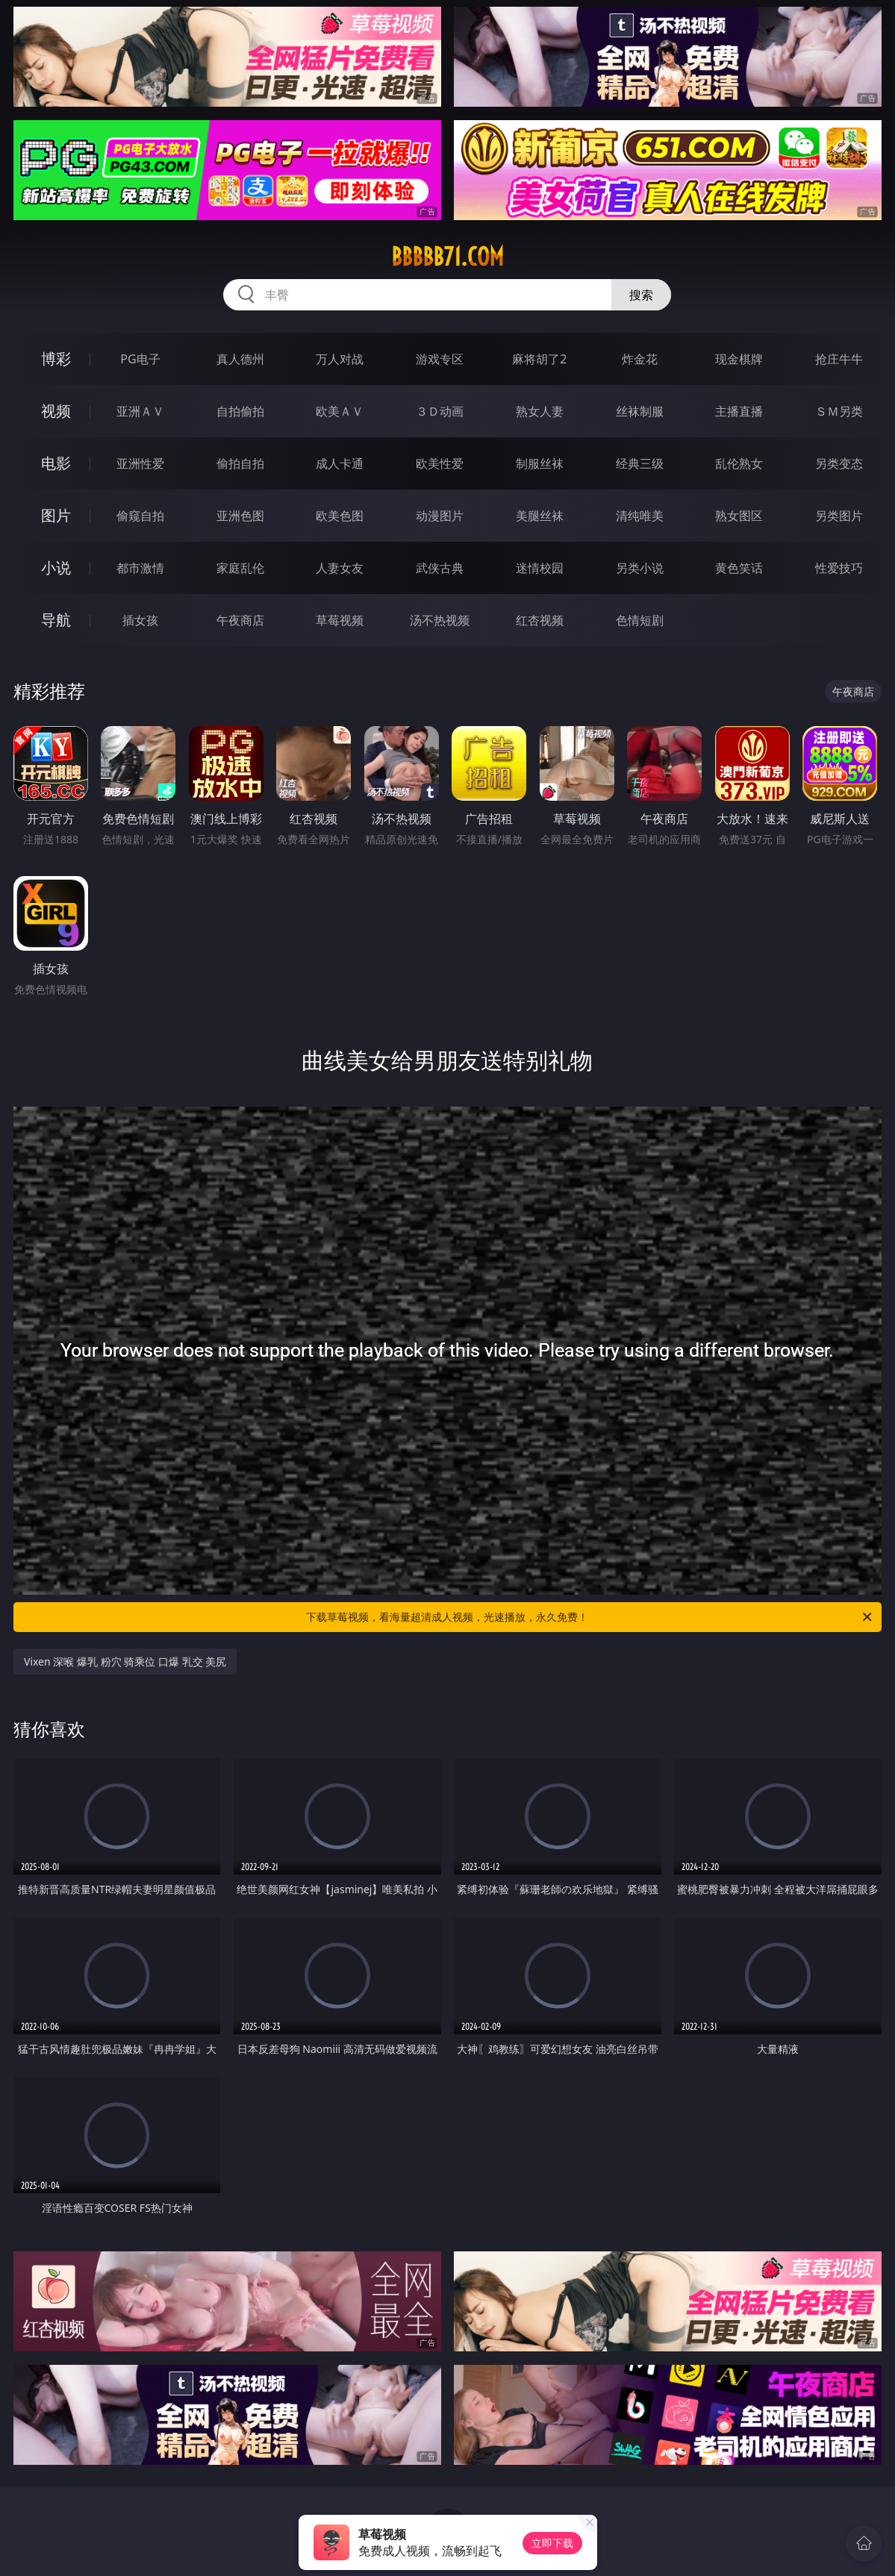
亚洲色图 (240, 515)
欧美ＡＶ (340, 411)
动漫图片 (440, 515)
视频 (56, 411)
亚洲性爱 (140, 463)
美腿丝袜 (540, 515)
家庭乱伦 (240, 568)
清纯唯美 (640, 515)
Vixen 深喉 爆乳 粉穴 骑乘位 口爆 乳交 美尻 (125, 1661)
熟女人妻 (540, 411)
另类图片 (839, 515)
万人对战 (340, 359)
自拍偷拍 (240, 411)
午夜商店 (240, 620)
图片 (56, 515)
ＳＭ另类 (839, 411)
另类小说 (640, 568)
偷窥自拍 (140, 515)
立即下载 (552, 2543)
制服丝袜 (540, 463)
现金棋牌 (739, 359)
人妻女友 (340, 568)
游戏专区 (440, 359)
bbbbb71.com (447, 257)
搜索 (641, 295)
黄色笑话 (739, 568)
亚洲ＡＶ (140, 411)
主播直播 (739, 411)
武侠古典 (440, 568)
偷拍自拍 (240, 463)
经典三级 (640, 463)
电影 (56, 463)
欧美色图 (340, 515)
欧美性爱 (440, 463)
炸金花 (640, 359)
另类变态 (839, 463)
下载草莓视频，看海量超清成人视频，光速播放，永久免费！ (590, 1617)
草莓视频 (340, 620)
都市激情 (140, 568)
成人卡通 (340, 463)
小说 (56, 567)
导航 (56, 620)
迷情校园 (540, 568)
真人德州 (240, 359)
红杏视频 (540, 620)
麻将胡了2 (539, 359)
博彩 (56, 358)
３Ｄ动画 (440, 411)
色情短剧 (640, 620)
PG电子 (140, 359)
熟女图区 (739, 515)
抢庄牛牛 (839, 359)
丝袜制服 (640, 411)
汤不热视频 (440, 620)
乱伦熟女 (739, 463)
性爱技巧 (839, 568)
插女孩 (140, 620)
